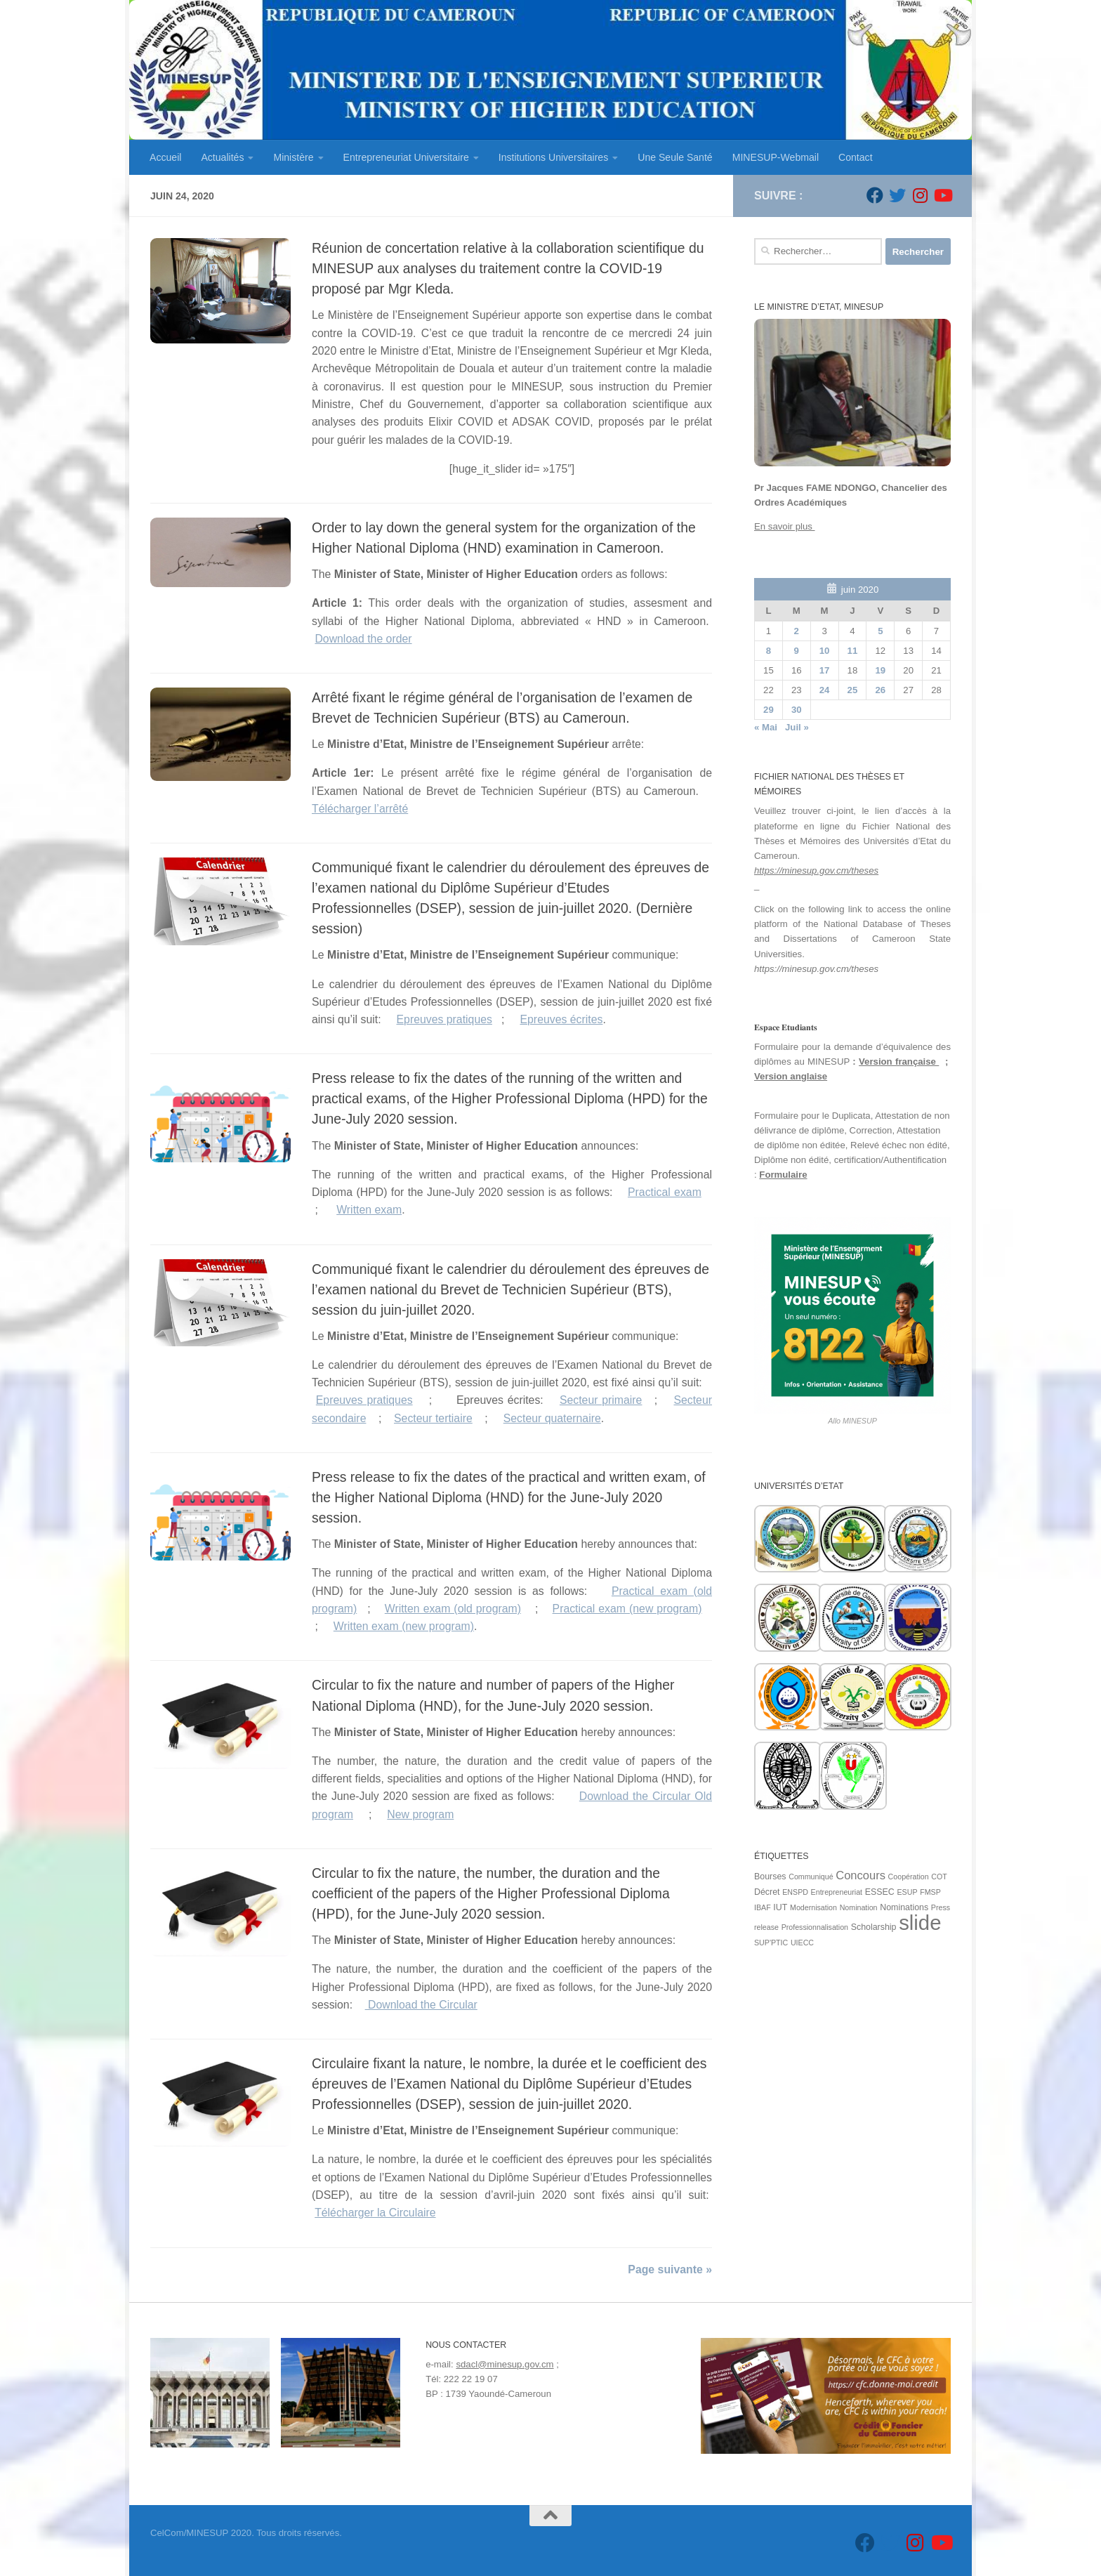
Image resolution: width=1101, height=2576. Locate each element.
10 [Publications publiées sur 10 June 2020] (824, 650)
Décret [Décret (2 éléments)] (767, 1892)
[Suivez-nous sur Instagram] (919, 195)
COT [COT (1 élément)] (939, 1876)
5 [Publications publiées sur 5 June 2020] (880, 631)
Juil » (797, 727)
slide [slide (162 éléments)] (920, 1922)
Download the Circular (421, 2005)
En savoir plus (784, 526)
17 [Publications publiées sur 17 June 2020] (824, 670)
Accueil (165, 157)
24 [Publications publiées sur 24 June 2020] (824, 690)
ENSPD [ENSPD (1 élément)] (795, 1892)
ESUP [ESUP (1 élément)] (907, 1892)
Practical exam (664, 1192)
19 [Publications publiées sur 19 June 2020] (880, 670)
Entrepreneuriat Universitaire (406, 157)
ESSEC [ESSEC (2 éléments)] (880, 1892)
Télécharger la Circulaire (375, 2213)
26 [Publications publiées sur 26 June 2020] (880, 690)
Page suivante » (670, 2269)
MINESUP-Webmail (775, 157)
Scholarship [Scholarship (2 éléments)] (874, 1927)
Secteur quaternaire (552, 1418)
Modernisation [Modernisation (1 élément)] (813, 1907)
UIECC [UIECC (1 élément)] (802, 1942)
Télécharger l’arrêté (360, 809)
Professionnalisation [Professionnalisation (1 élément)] (815, 1927)
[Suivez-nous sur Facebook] (874, 195)
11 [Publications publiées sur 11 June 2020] (853, 650)
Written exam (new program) (404, 1626)
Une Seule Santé (675, 157)
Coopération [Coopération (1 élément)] (908, 1876)
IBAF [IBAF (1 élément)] (762, 1907)
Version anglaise (790, 1076)
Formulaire (783, 1174)
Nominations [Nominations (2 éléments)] (904, 1907)
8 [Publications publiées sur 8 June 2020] (768, 650)
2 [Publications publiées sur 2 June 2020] (796, 631)
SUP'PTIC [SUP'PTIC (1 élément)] (771, 1942)
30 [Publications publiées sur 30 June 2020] (796, 709)
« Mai (765, 727)
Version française (899, 1061)
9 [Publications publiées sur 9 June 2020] (796, 650)
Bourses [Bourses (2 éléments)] (770, 1876)
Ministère (293, 157)
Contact (855, 157)
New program (420, 1814)
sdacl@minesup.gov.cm (504, 2364)
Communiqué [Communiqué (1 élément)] (811, 1876)
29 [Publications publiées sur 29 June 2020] (768, 709)
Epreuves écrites (561, 1019)
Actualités (222, 157)
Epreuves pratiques (444, 1019)
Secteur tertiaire (433, 1418)
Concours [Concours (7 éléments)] (860, 1875)
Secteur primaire (601, 1400)
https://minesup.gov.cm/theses (816, 870)
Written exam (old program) (453, 1609)
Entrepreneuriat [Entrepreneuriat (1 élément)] (836, 1892)
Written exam (369, 1210)
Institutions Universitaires (553, 157)
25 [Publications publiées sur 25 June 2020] (853, 690)
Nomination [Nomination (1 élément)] (859, 1907)
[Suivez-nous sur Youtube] (942, 195)
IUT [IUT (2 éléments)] (780, 1907)
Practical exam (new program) (627, 1609)
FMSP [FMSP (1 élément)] (930, 1892)
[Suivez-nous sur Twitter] (897, 195)
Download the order (363, 639)
